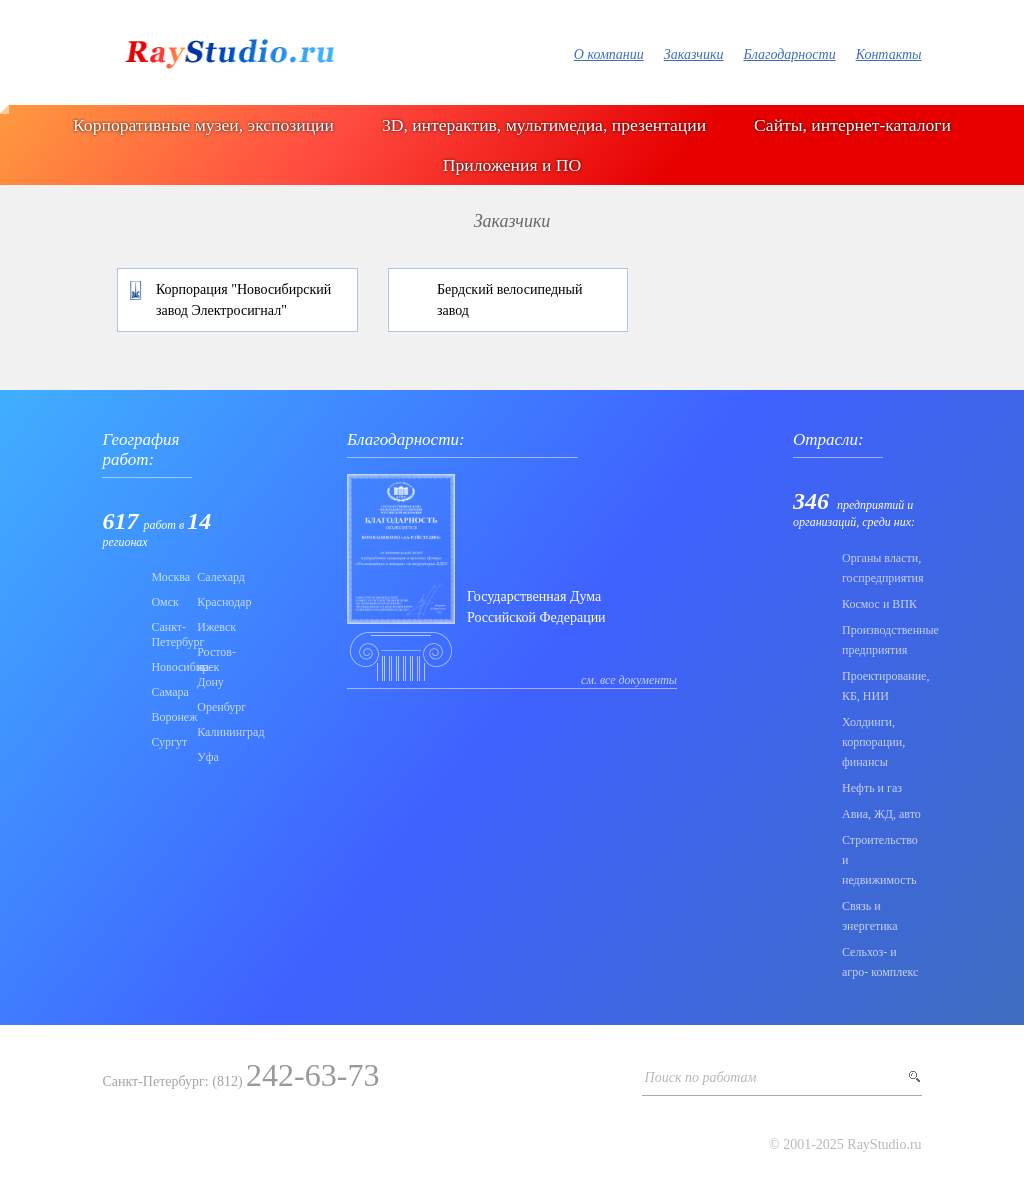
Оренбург (214, 707)
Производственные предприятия (882, 640)
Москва (168, 577)
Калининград (214, 732)
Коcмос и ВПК (879, 604)
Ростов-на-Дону (214, 667)
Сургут (168, 742)
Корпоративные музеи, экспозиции (203, 125)
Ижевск (214, 627)
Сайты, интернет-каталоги (852, 125)
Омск (164, 602)
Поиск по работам (701, 1077)
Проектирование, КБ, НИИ (882, 686)
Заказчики (694, 54)
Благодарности (789, 54)
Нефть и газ (872, 788)
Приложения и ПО (512, 165)
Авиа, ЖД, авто (881, 814)
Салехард (214, 577)
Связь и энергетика (870, 916)
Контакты (889, 54)
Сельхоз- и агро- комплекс (880, 962)
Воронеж (168, 717)
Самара (168, 692)
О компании (609, 54)
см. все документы (629, 680)
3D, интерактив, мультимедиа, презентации (544, 125)
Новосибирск (168, 667)
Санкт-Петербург (168, 634)
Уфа (208, 757)
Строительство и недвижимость (880, 860)
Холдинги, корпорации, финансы (873, 742)
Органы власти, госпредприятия (882, 568)
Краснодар (214, 602)
